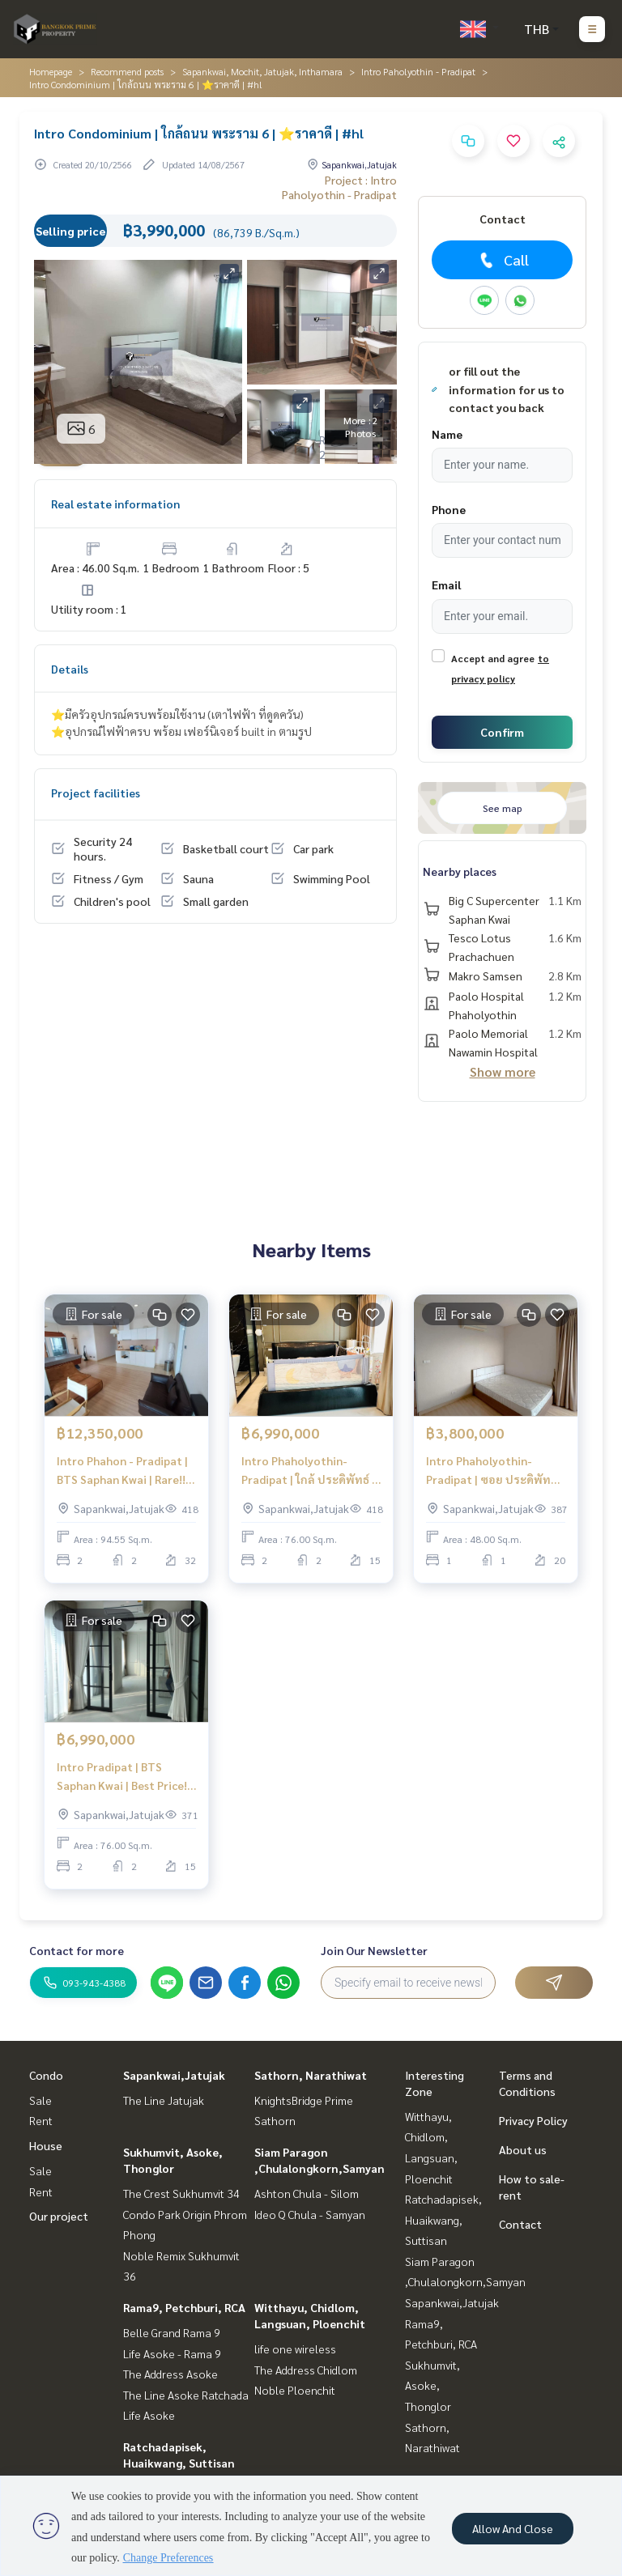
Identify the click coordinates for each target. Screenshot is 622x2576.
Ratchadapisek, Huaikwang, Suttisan (443, 2219)
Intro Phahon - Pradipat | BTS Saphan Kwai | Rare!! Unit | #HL (122, 1470)
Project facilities (95, 792)
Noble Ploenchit (294, 2390)
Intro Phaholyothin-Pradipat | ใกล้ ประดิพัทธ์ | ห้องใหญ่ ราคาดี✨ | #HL (308, 1470)
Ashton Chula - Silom (306, 2193)
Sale (40, 2100)
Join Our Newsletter (374, 1950)
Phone (449, 509)
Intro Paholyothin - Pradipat (418, 71)
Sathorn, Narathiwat (310, 2075)
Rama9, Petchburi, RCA (184, 2307)
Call (502, 260)
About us (523, 2149)
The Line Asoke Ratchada (186, 2394)
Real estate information (115, 503)
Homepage (50, 71)
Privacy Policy (533, 2120)
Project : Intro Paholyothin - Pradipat (339, 187)
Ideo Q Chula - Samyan (309, 2214)
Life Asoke (149, 2415)
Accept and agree (493, 658)
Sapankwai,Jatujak (174, 2075)
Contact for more (76, 1950)
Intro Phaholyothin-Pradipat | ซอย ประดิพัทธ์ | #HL (494, 1470)
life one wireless (295, 2348)
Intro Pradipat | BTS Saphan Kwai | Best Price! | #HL (125, 1776)
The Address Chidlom (305, 2369)
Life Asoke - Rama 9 (172, 2353)
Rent (41, 2120)
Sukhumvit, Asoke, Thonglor (432, 2385)
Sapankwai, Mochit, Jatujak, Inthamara (262, 71)
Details (69, 668)
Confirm (502, 732)
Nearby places (459, 871)
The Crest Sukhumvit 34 (181, 2193)
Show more (502, 1071)
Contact (520, 2224)
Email (446, 584)
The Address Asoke (170, 2373)
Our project (58, 2215)
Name (447, 434)
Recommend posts (127, 71)
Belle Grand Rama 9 (171, 2332)
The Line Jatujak (163, 2100)
